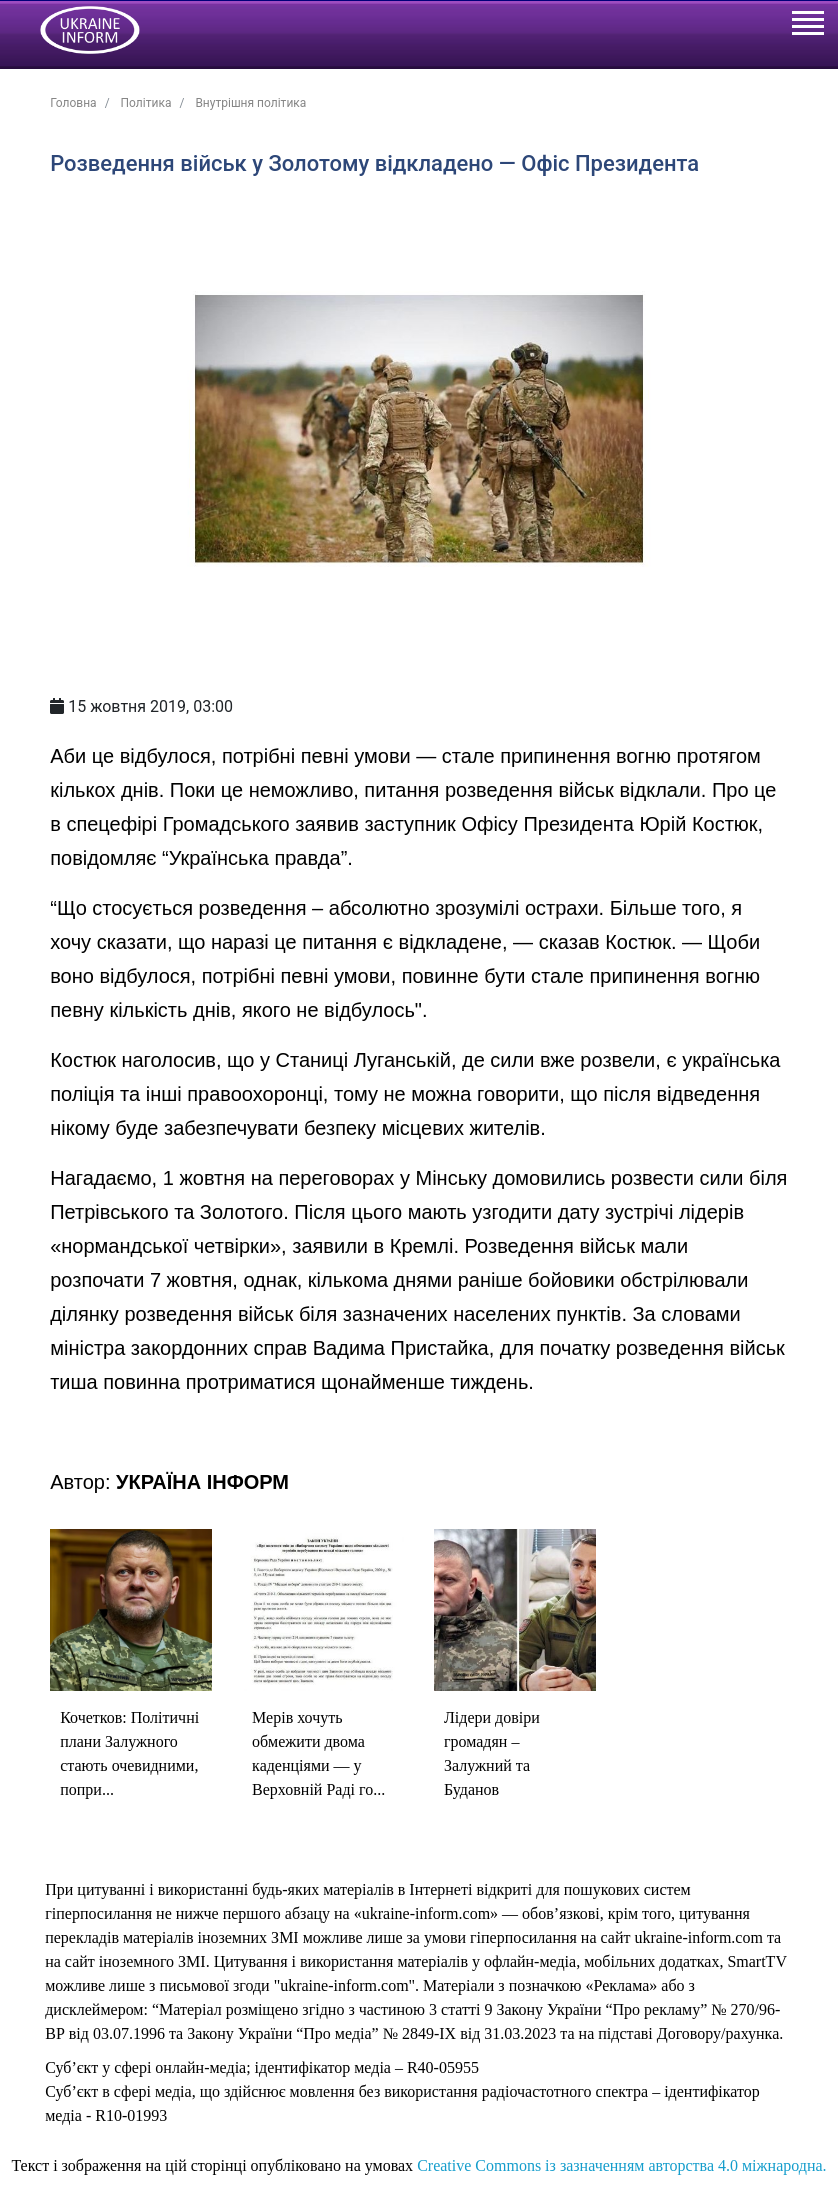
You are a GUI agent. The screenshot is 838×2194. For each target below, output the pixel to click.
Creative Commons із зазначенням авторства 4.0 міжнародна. (621, 2165)
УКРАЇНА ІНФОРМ (202, 1482)
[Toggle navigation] (807, 26)
